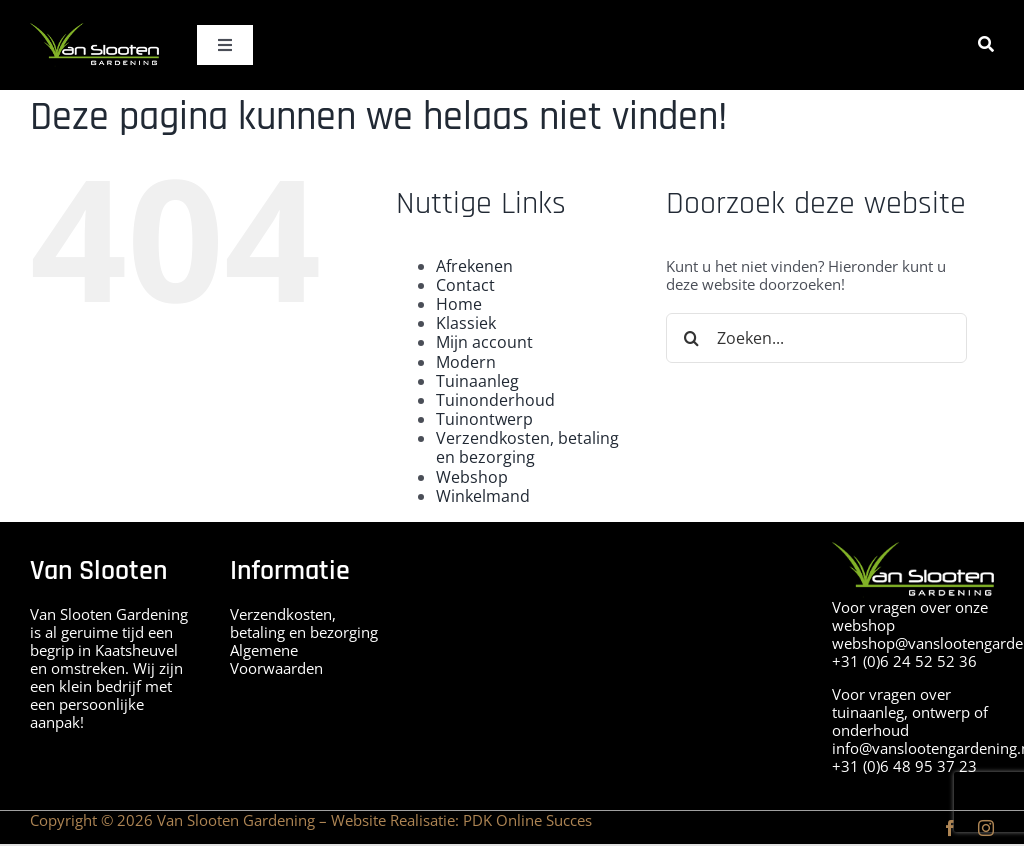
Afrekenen (474, 266)
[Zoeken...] (816, 338)
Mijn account (484, 342)
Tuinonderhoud (495, 400)
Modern (466, 362)
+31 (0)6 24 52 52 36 (904, 661)
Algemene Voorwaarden (276, 659)
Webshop (472, 477)
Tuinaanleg (477, 381)
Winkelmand (483, 496)
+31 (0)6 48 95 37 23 (904, 766)
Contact (465, 285)
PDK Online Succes (527, 820)
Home (459, 304)
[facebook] (950, 828)
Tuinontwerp (484, 419)
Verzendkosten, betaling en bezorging (527, 447)
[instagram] (986, 828)
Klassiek (466, 323)
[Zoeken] (986, 44)
